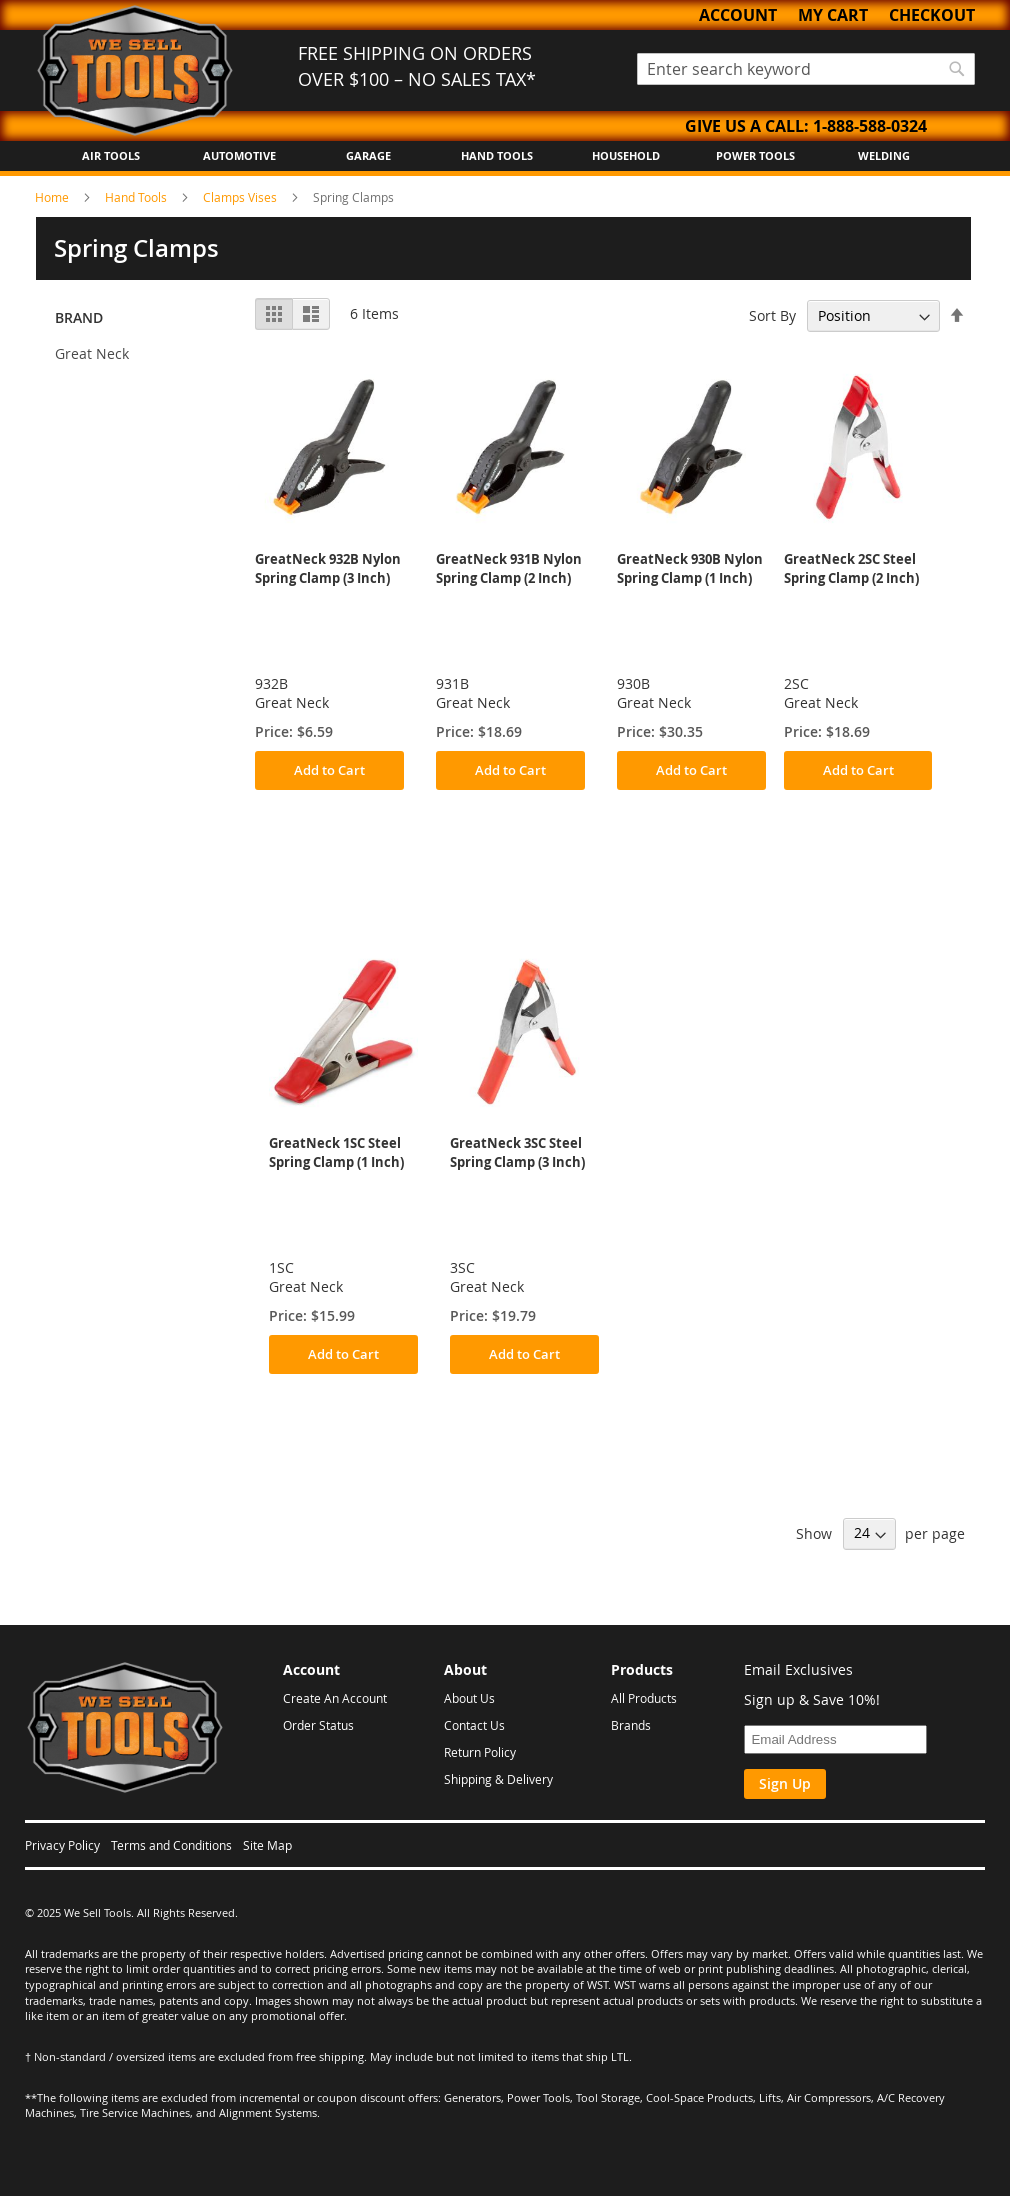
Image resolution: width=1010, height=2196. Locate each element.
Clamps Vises (241, 197)
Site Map (267, 1845)
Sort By (772, 315)
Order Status (318, 1725)
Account (738, 15)
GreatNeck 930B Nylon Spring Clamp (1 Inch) (690, 568)
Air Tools (111, 155)
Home (53, 197)
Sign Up (785, 1783)
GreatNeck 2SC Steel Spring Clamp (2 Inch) (851, 568)
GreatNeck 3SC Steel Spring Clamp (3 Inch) (517, 1152)
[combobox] (806, 69)
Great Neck (92, 353)
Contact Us (474, 1725)
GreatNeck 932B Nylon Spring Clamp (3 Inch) (328, 568)
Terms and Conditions (171, 1845)
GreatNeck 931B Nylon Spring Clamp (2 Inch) (509, 568)
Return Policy (480, 1752)
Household (626, 155)
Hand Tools (497, 155)
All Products (644, 1698)
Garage (368, 155)
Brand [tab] (79, 317)
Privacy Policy (62, 1845)
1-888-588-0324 (870, 126)
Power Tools (755, 155)
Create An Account (335, 1698)
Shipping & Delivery (498, 1779)
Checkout (932, 15)
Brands (631, 1725)
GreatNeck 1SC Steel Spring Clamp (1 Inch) (336, 1152)
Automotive (239, 155)
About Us (469, 1698)
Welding (884, 155)
